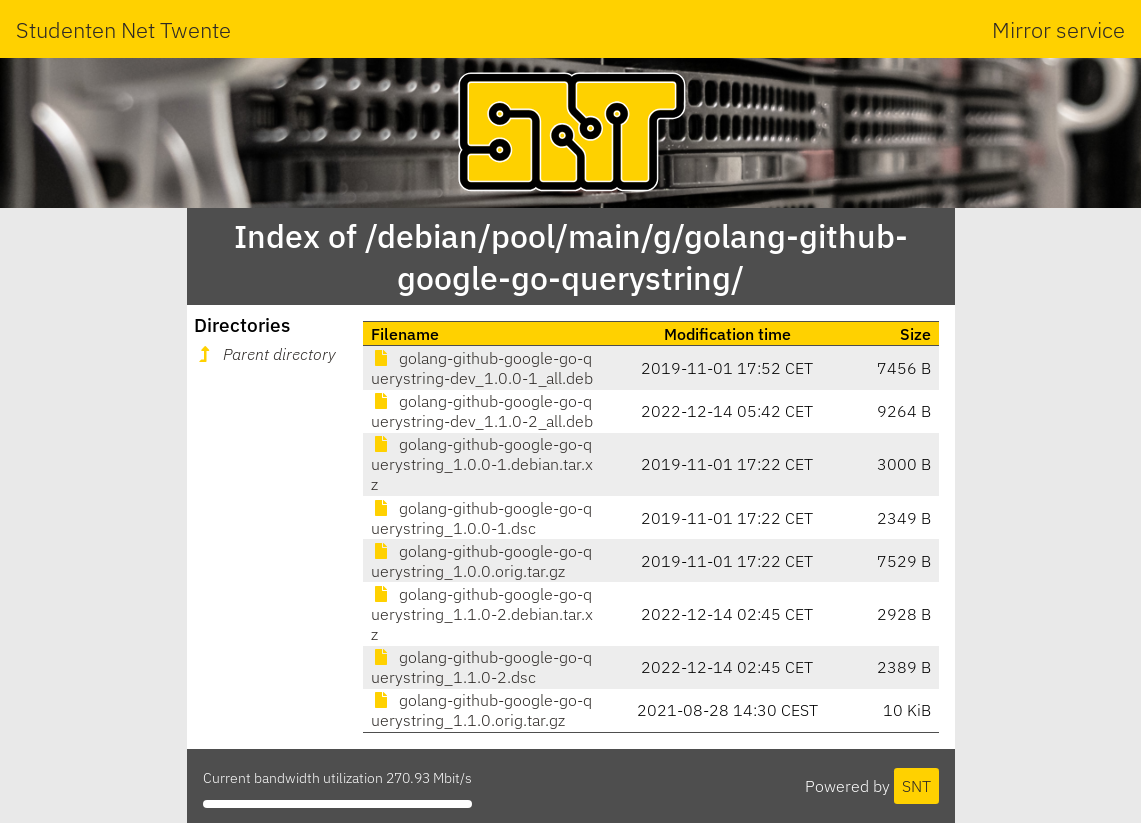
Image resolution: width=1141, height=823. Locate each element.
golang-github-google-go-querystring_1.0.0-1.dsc (481, 518)
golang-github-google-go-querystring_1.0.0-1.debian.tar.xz (482, 464)
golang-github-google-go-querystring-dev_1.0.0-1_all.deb (482, 368)
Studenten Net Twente (123, 29)
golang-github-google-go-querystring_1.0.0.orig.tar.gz (481, 561)
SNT (916, 786)
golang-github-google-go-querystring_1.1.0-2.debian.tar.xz (482, 614)
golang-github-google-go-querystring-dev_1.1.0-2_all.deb (482, 411)
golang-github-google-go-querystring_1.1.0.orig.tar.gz (481, 710)
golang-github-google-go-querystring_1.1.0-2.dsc (481, 667)
